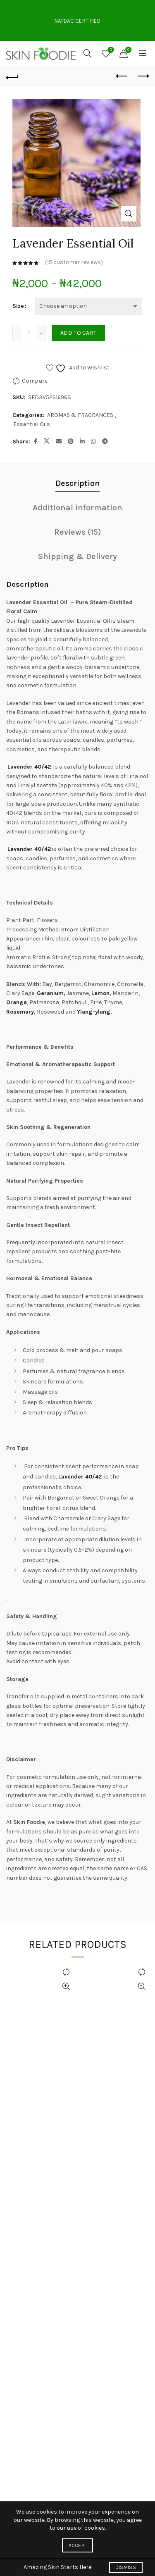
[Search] (87, 53)
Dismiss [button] (125, 2567)
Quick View (66, 1986)
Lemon (100, 993)
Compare (35, 380)
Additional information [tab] (77, 507)
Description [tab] (77, 483)
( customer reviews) (74, 262)
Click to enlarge (128, 213)
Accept (78, 2545)
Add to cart (78, 332)
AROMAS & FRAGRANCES (80, 415)
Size (18, 306)
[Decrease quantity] (16, 333)
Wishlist (110, 50)
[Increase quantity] (41, 333)
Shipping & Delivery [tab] (77, 556)
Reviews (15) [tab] (77, 532)
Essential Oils (31, 424)
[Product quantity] (29, 333)
